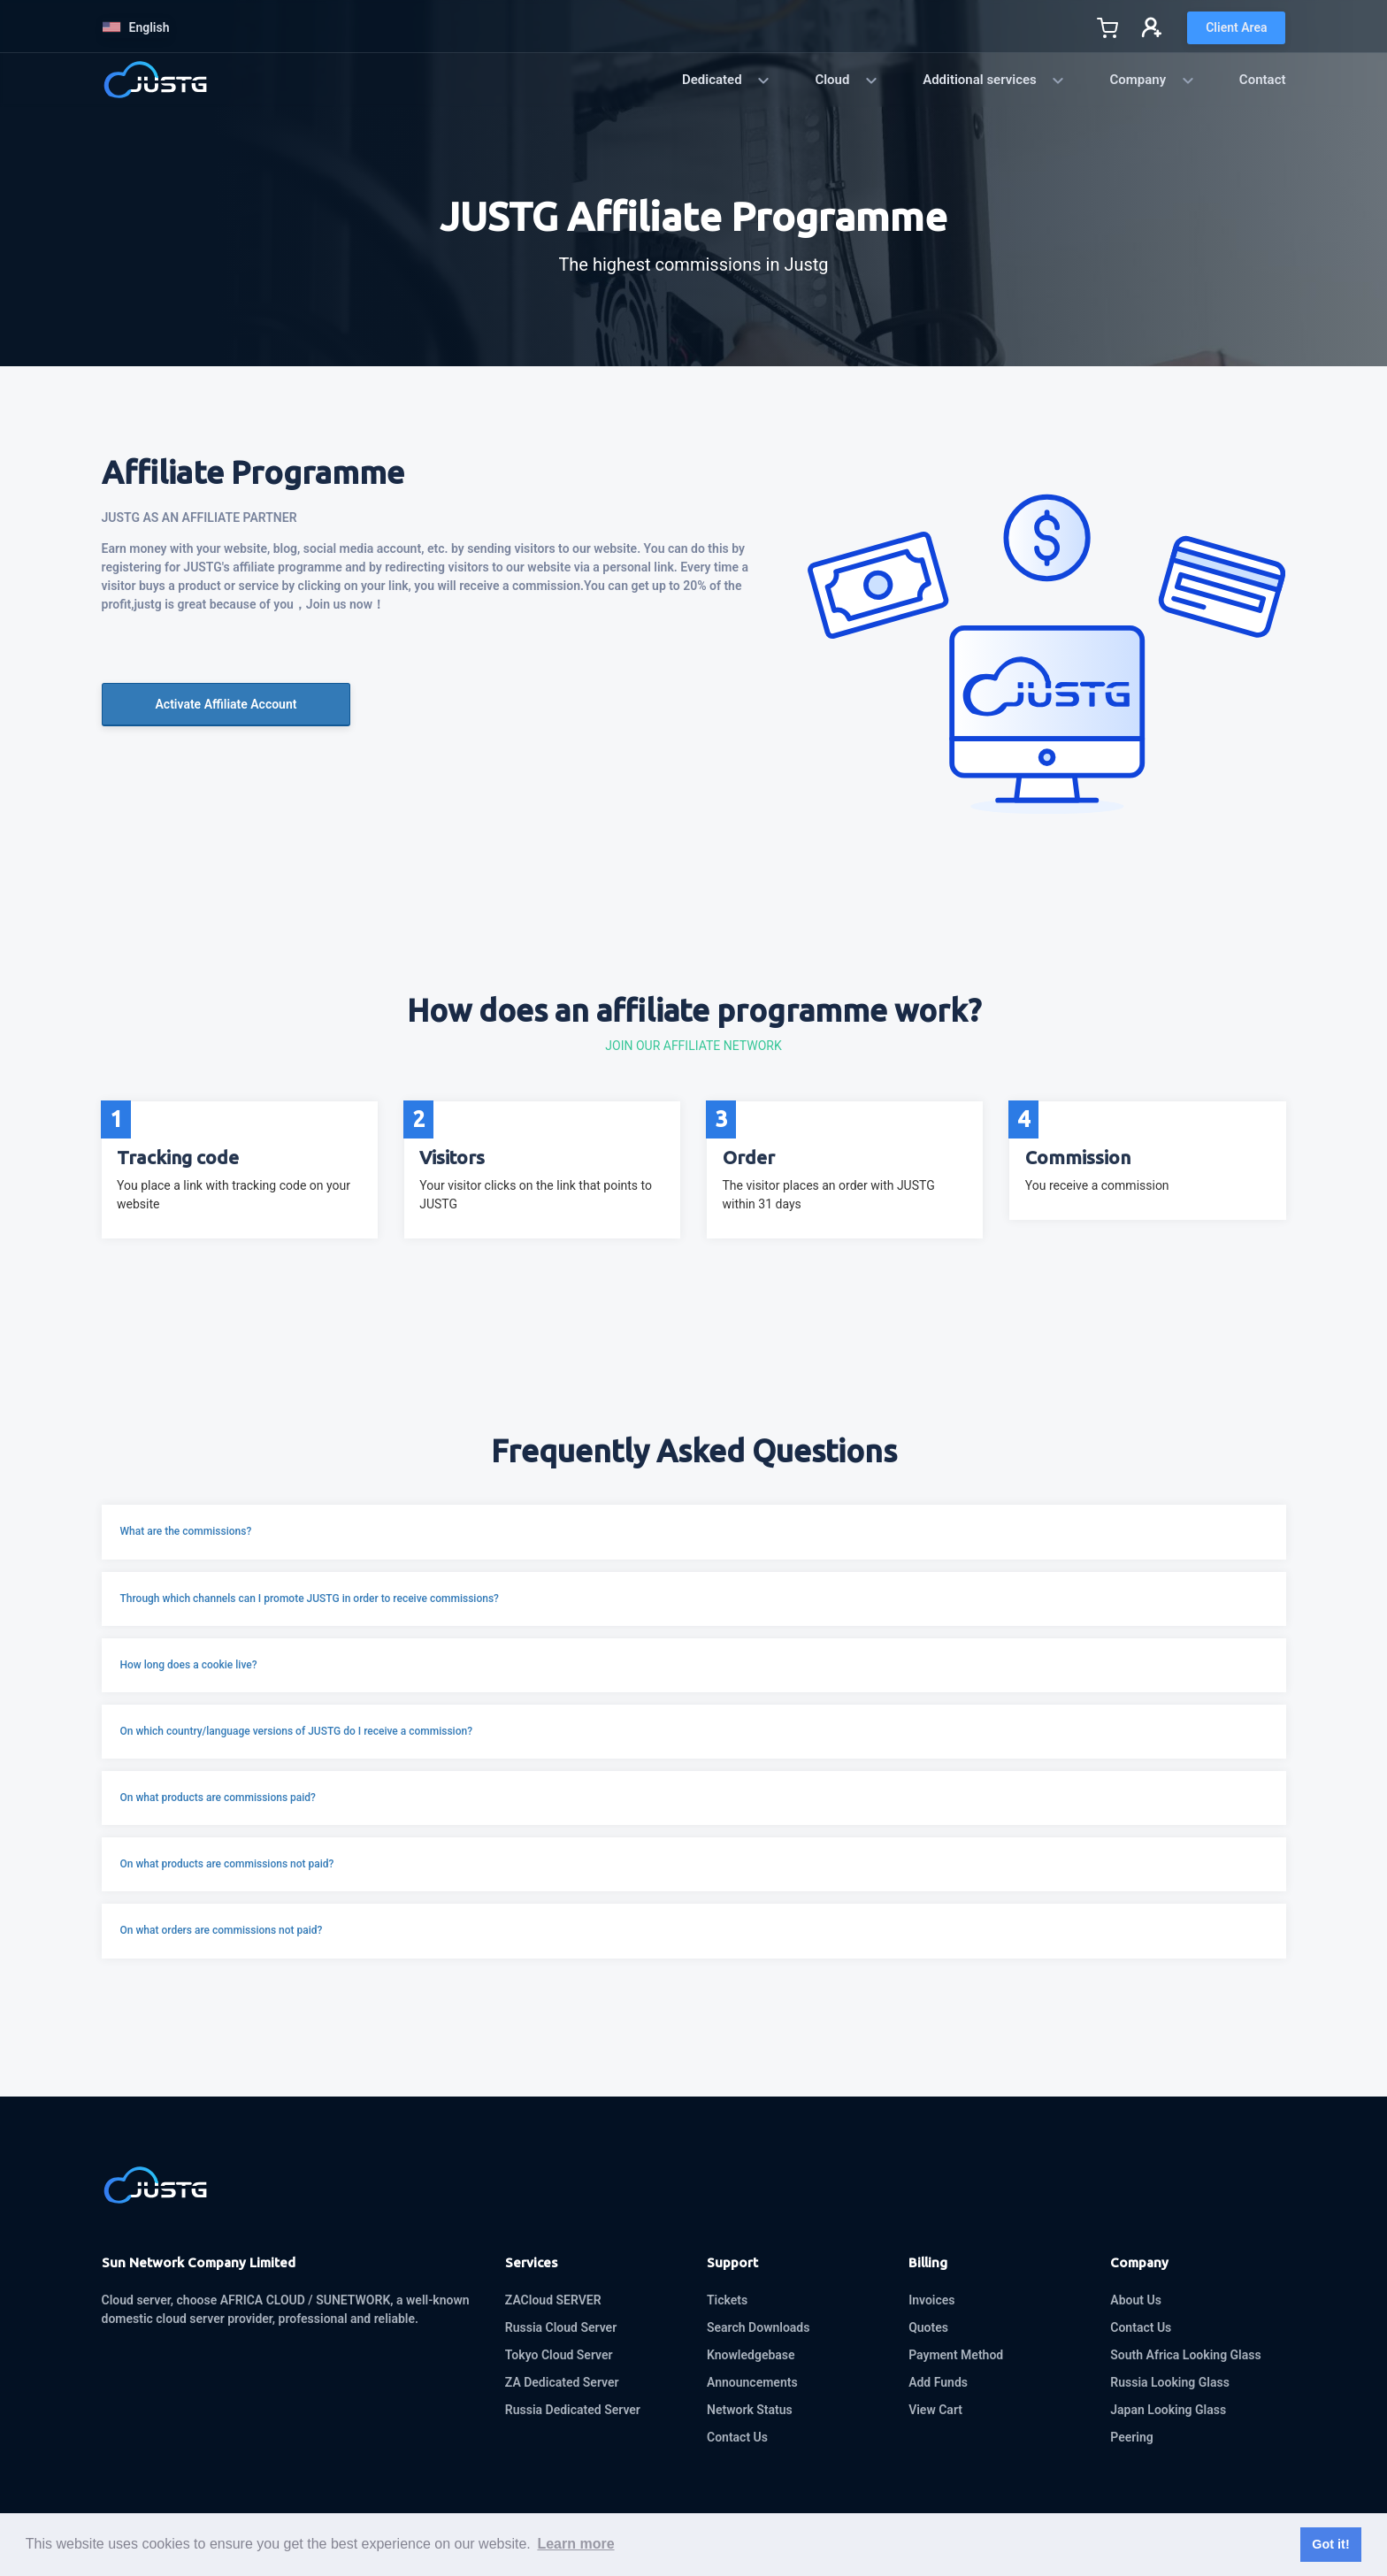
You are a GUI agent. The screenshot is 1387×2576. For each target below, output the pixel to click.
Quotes (928, 2327)
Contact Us (737, 2437)
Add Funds (938, 2382)
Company (1151, 80)
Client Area (1236, 27)
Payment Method (955, 2355)
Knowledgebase (751, 2355)
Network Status (750, 2410)
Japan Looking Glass (1168, 2410)
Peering (1131, 2437)
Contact (1262, 80)
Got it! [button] (1330, 2544)
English (136, 27)
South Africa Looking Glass (1185, 2355)
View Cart (935, 2410)
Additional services (994, 80)
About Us (1135, 2300)
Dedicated (726, 80)
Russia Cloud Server (561, 2327)
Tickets (727, 2300)
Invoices (931, 2300)
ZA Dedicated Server (562, 2382)
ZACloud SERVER (553, 2300)
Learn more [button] (575, 2543)
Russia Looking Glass (1170, 2382)
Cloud (846, 80)
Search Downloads (758, 2327)
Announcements (752, 2382)
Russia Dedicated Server (572, 2410)
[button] (694, 1532)
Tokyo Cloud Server (559, 2355)
